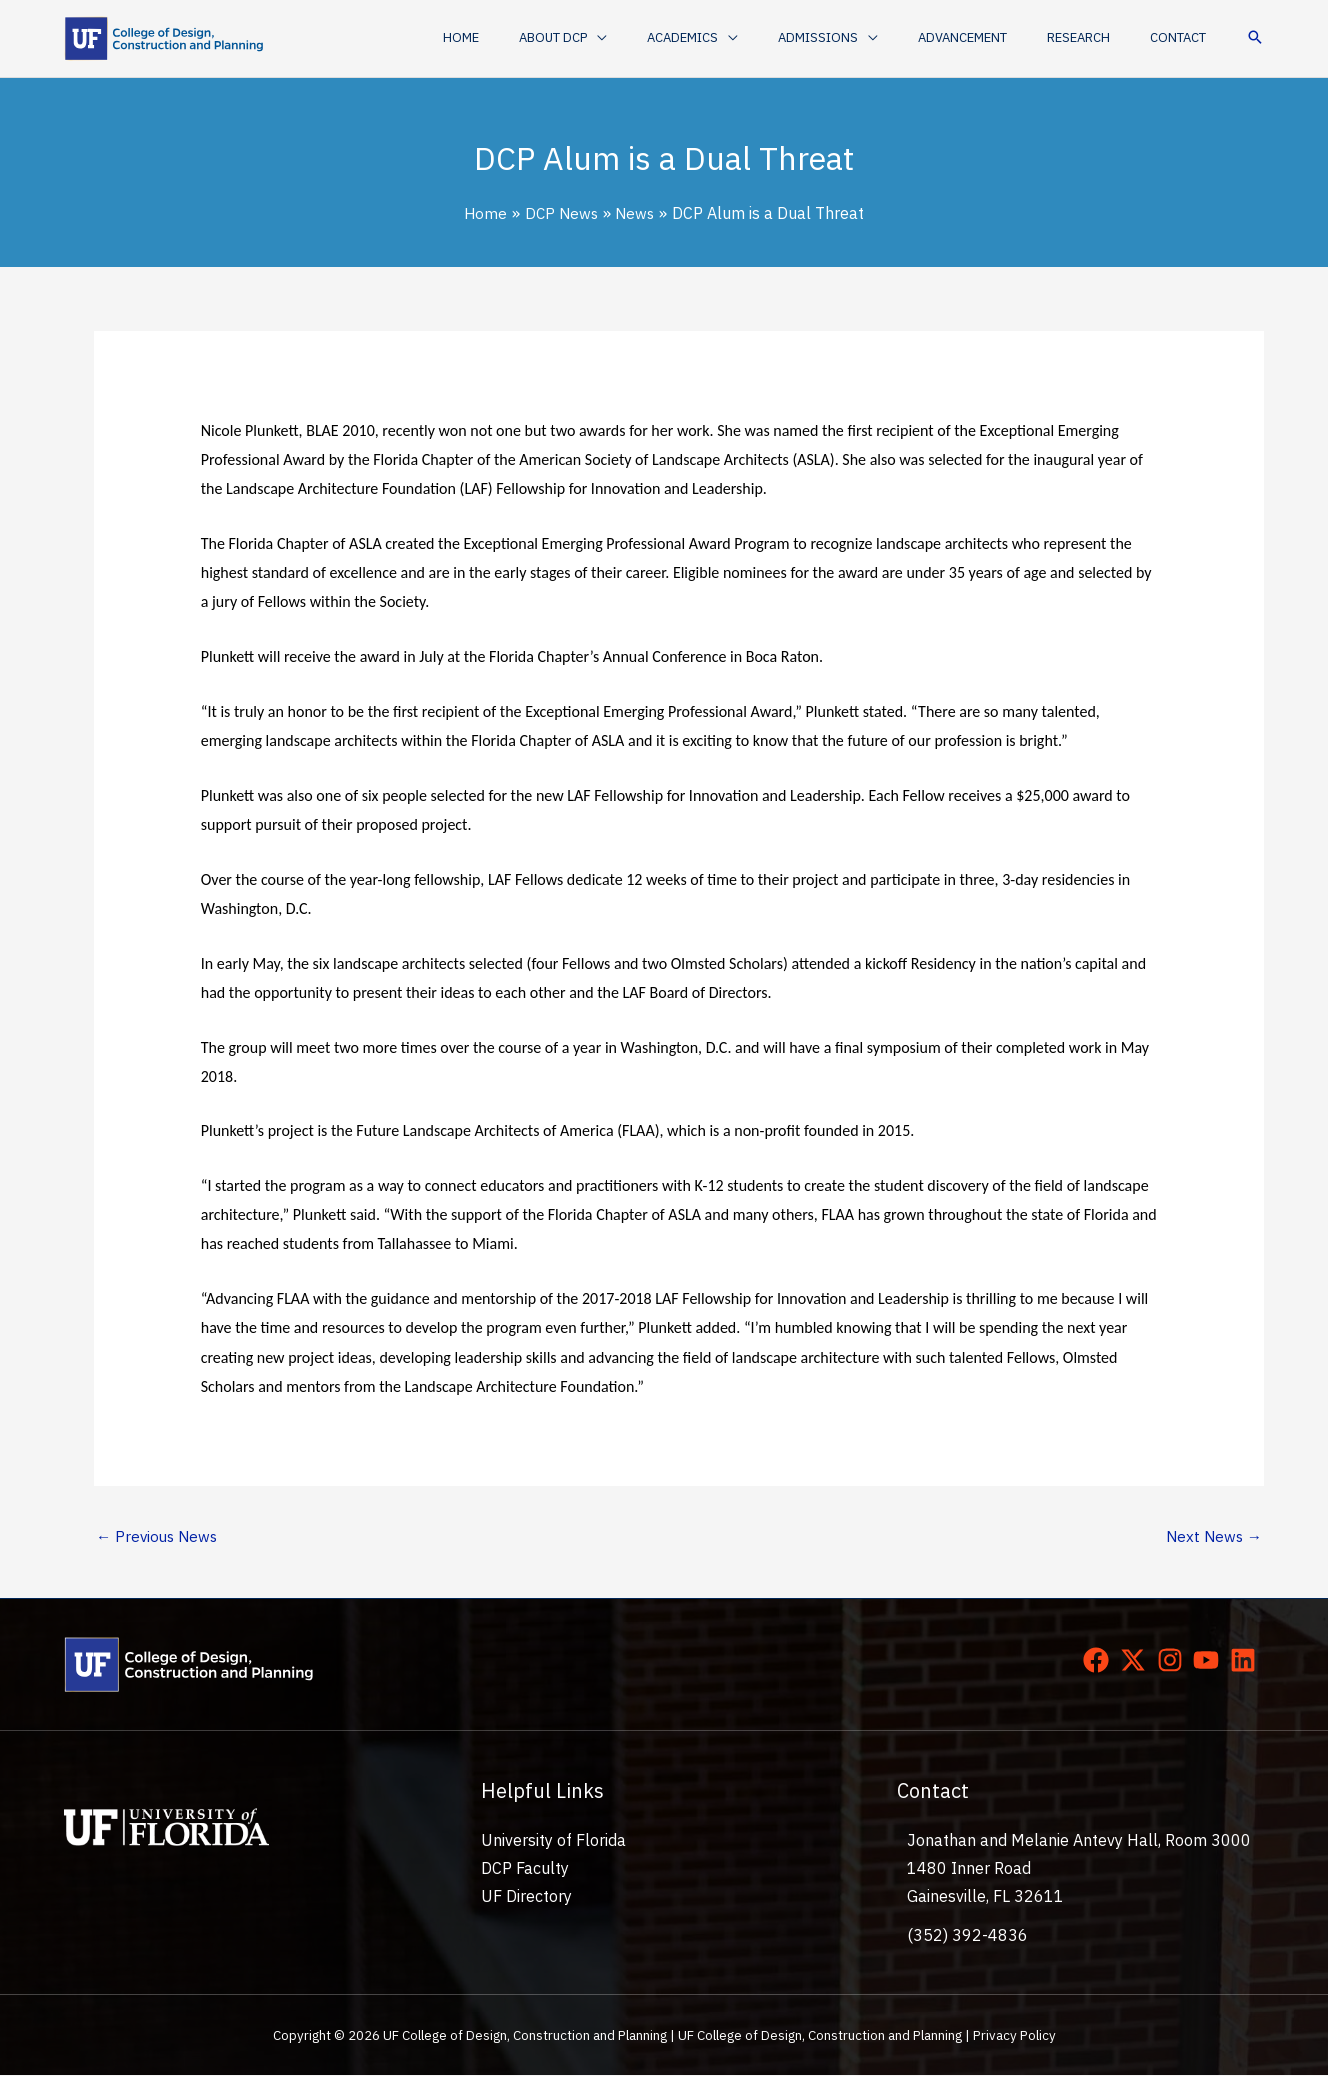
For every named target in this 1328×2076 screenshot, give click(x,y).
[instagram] (1174, 1662)
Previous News (159, 1537)
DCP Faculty (525, 1870)
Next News (1212, 1537)
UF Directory (526, 1898)
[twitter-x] (1137, 1662)
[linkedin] (1247, 1662)
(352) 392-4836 (967, 1936)
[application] (674, 38)
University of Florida (553, 1842)
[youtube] (1210, 1662)
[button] (640, 38)
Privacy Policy (1014, 2037)
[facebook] (1100, 1662)
